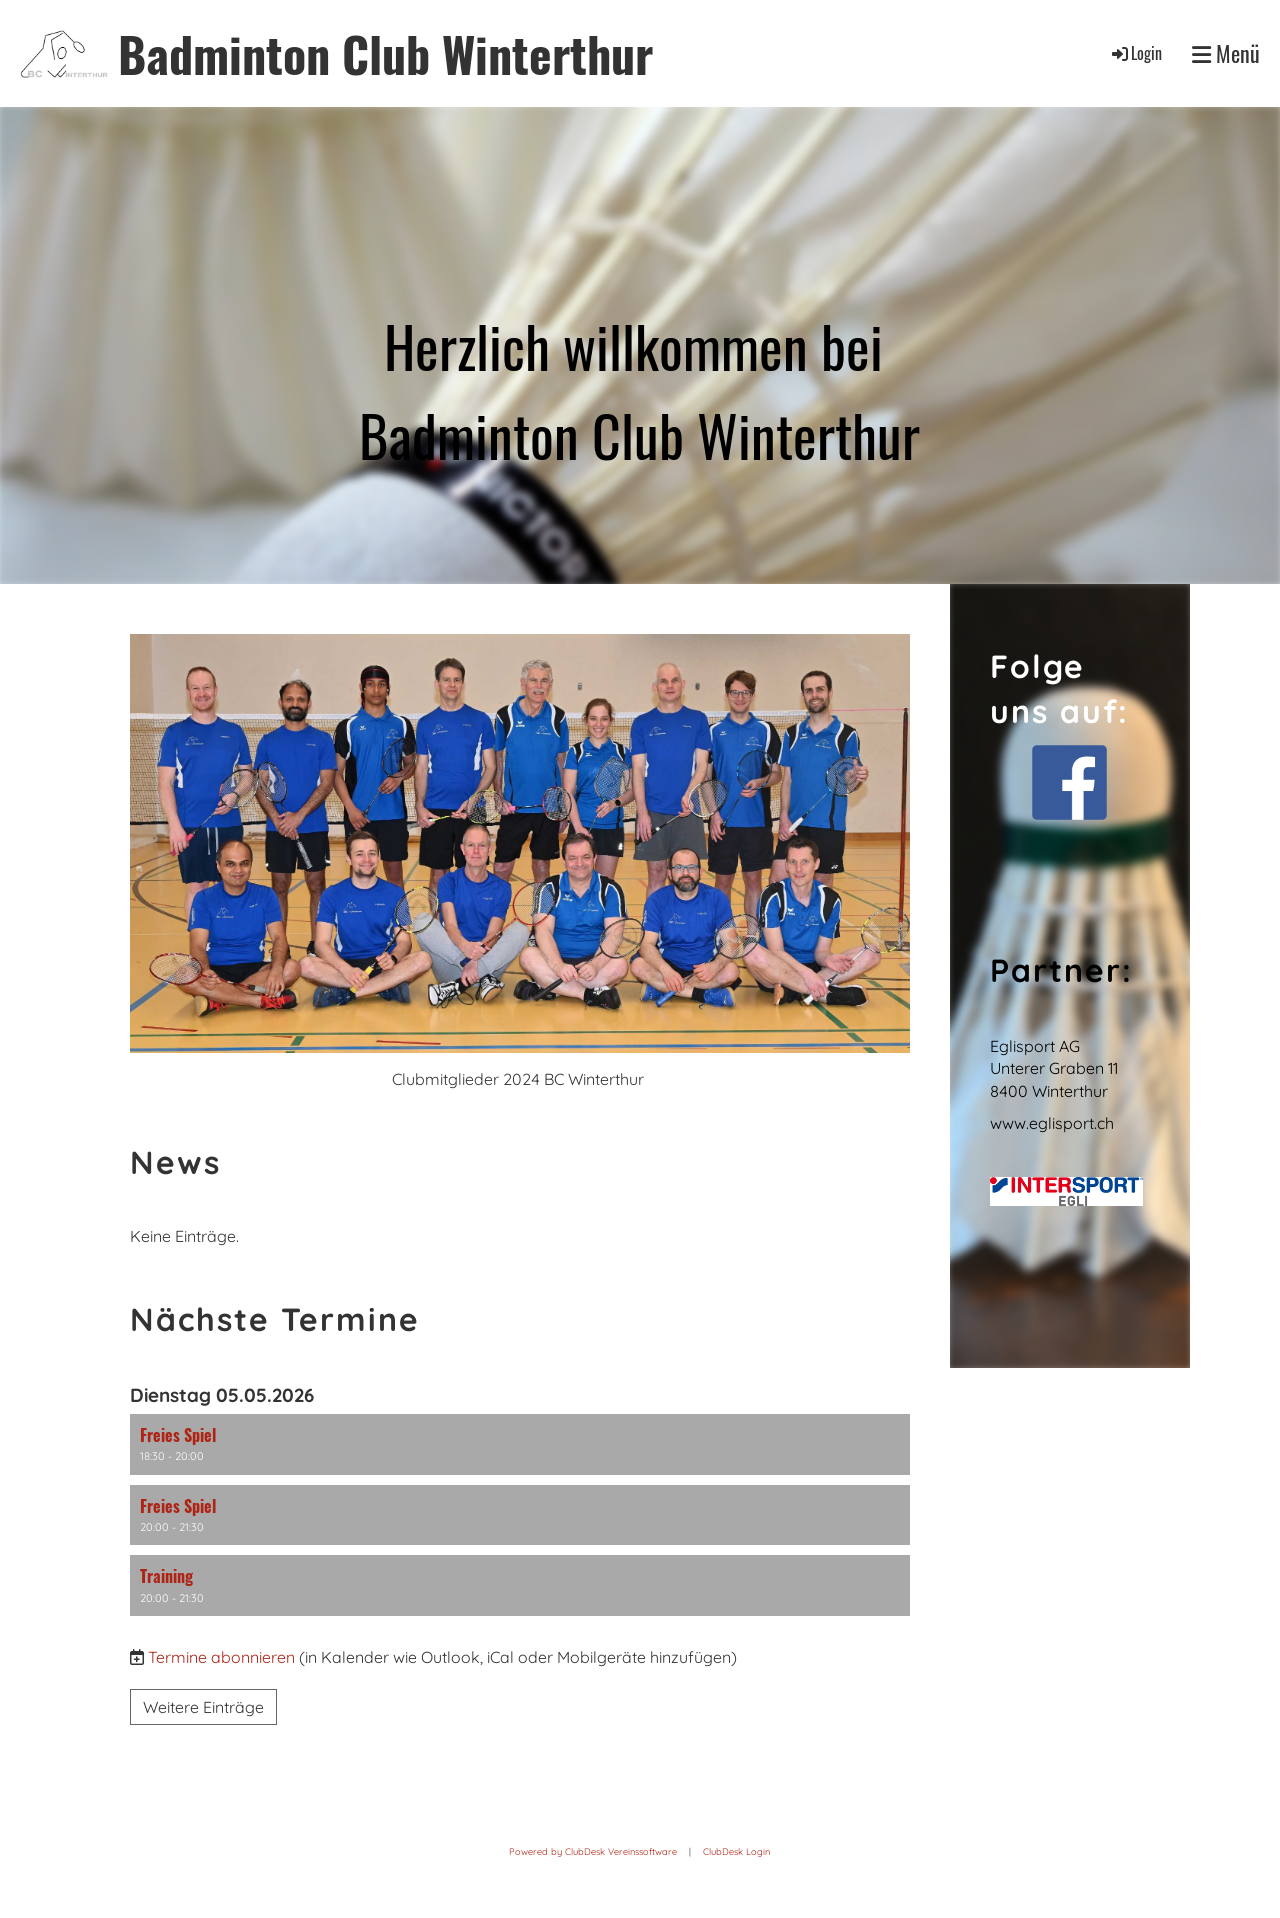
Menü (1226, 53)
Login (1135, 53)
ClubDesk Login (736, 1851)
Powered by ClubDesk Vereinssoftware (593, 1851)
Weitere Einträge (203, 1707)
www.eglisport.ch (1052, 1123)
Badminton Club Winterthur (385, 53)
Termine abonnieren (221, 1657)
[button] (520, 1444)
